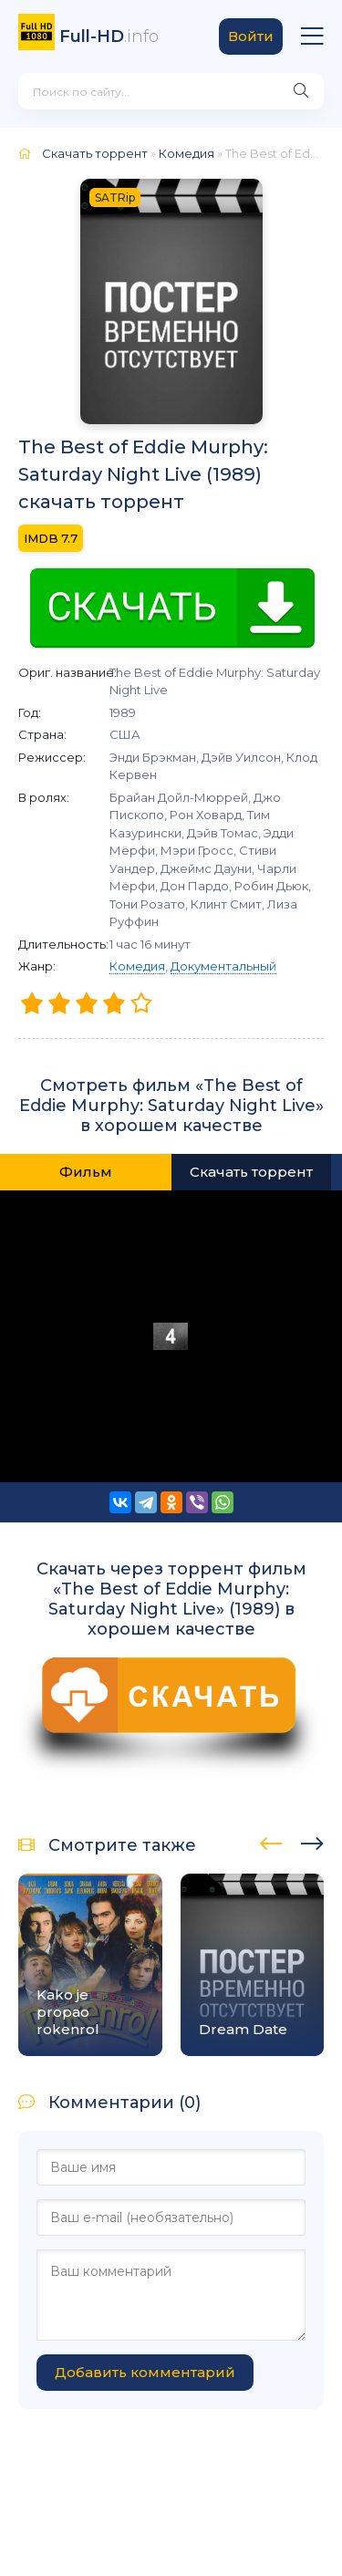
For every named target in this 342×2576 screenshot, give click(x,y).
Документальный (223, 966)
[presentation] (271, 1841)
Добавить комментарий (145, 2372)
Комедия (137, 966)
